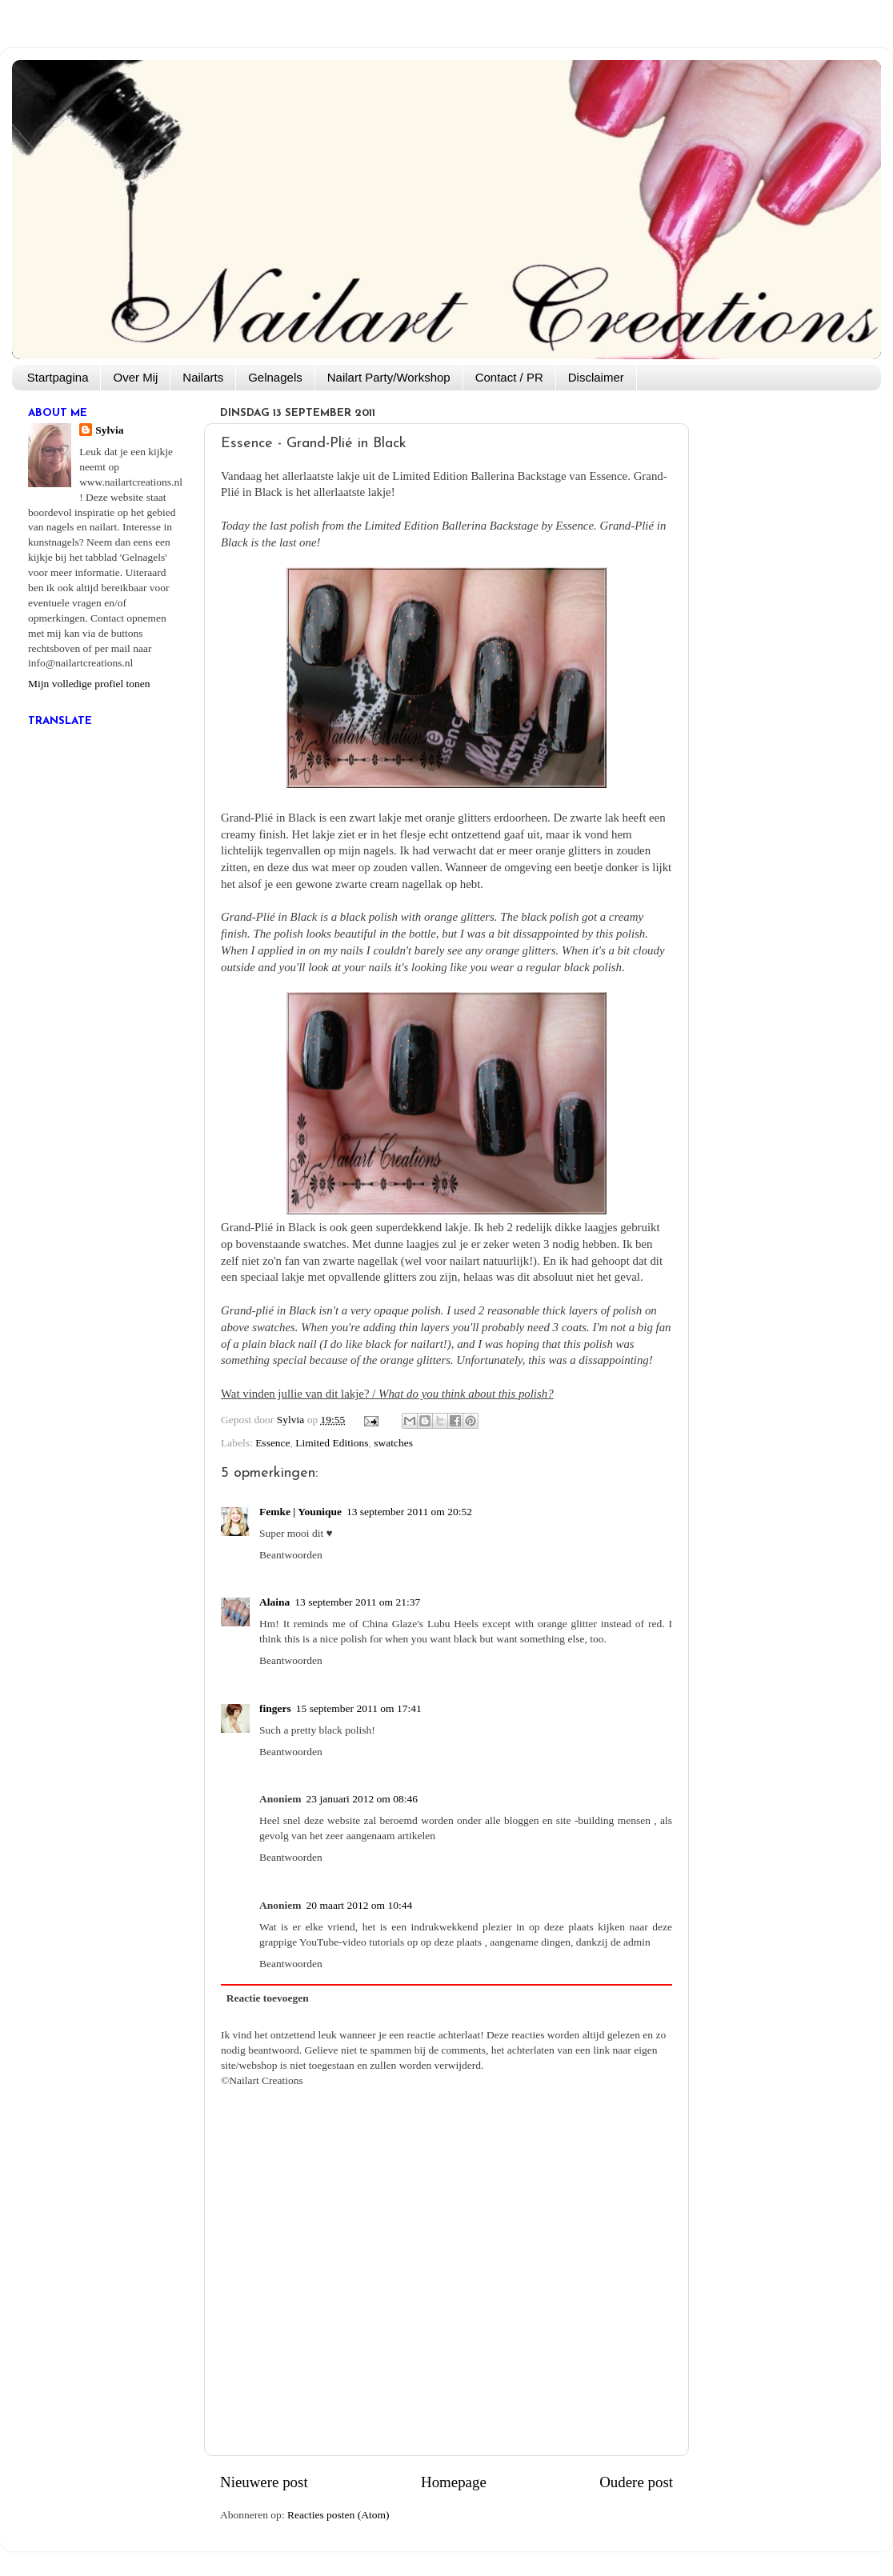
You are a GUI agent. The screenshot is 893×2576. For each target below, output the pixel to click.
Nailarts (202, 377)
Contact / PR (509, 377)
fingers (275, 1708)
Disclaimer (596, 377)
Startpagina (58, 377)
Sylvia (109, 430)
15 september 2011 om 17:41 (359, 1708)
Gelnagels (275, 377)
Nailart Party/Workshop (389, 377)
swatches (393, 1443)
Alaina (274, 1602)
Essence (272, 1443)
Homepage (454, 2482)
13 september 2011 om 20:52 (409, 1512)
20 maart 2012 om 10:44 (359, 1905)
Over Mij (135, 377)
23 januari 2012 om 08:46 (362, 1799)
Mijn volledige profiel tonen (89, 684)
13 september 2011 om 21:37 (357, 1602)
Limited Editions (331, 1443)
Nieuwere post (264, 2482)
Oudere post (636, 2482)
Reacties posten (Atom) (338, 2515)
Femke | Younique (300, 1512)
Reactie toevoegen (267, 1998)
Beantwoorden (290, 1555)
